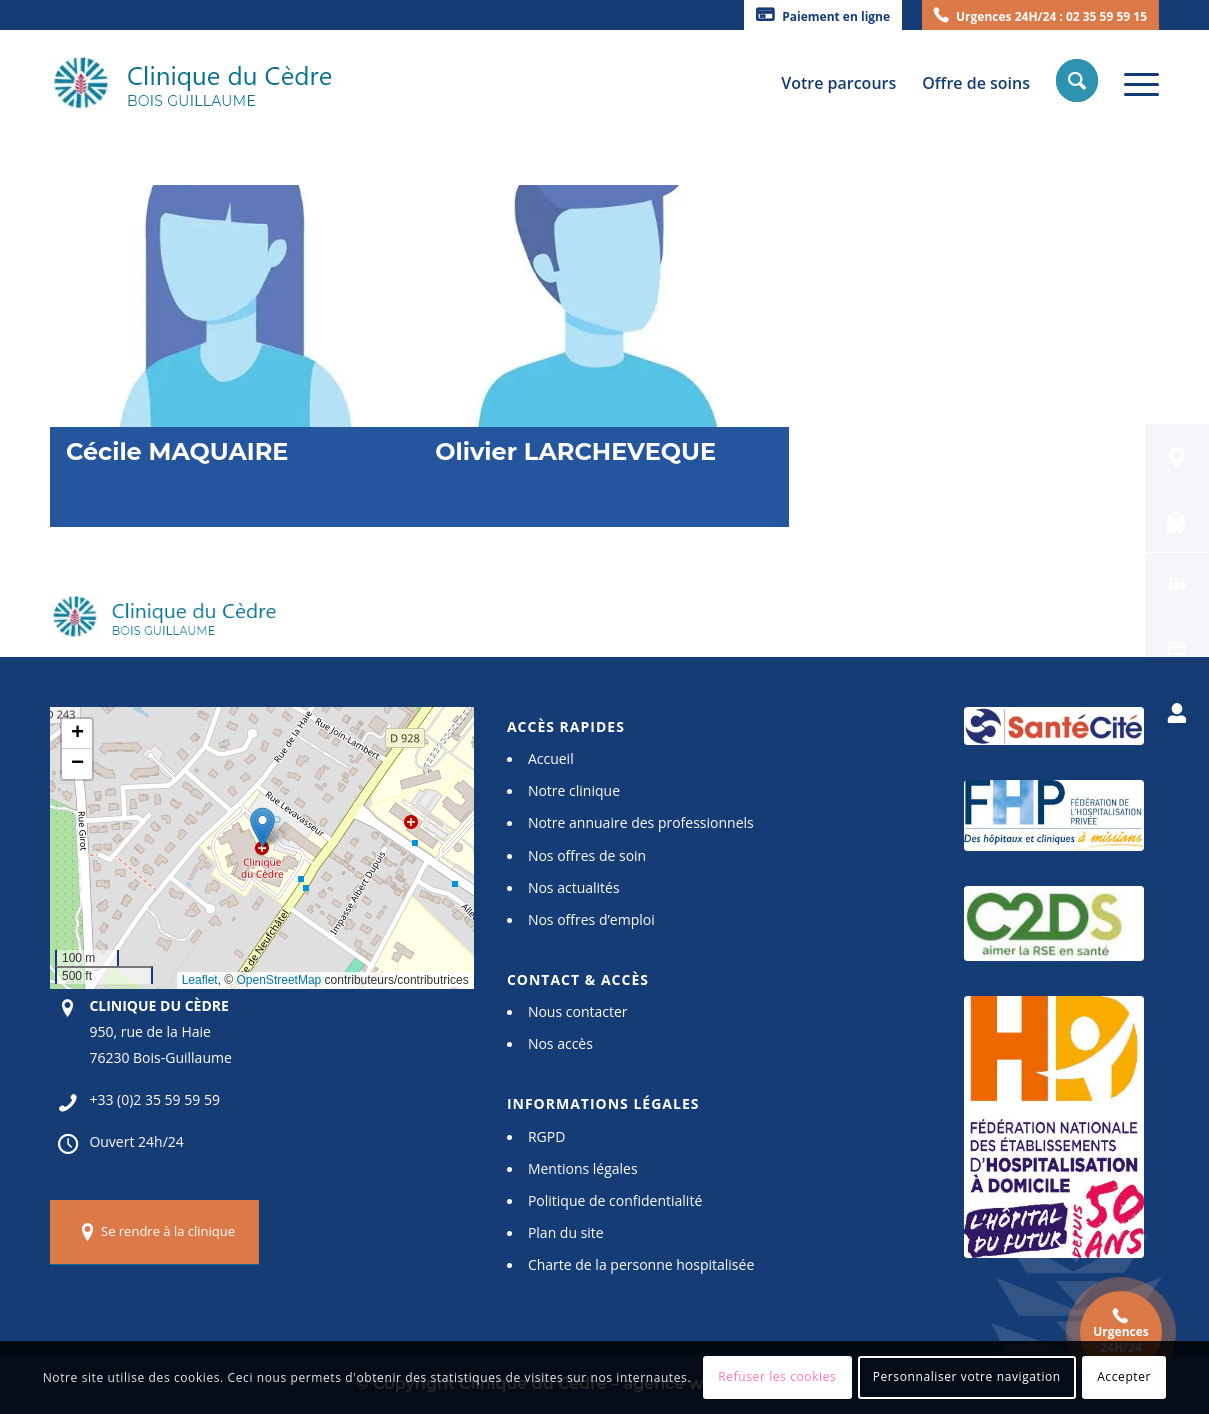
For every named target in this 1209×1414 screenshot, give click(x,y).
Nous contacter (578, 1011)
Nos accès (560, 1043)
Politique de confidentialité (615, 1200)
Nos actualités (574, 887)
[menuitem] (823, 15)
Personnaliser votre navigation (967, 1376)
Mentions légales (583, 1168)
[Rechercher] (1079, 83)
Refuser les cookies (777, 1376)
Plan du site (566, 1232)
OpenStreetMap (279, 980)
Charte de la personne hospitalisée (641, 1264)
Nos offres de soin (587, 855)
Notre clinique (574, 790)
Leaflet (200, 980)
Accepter (1124, 1376)
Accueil (551, 758)
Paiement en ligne (836, 16)
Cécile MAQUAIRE (177, 451)
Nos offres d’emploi (591, 919)
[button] (262, 827)
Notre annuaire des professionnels (641, 822)
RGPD (546, 1136)
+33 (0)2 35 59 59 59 (154, 1099)
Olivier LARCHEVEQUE (575, 451)
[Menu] (1135, 83)
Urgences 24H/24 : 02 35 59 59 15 (1051, 16)
